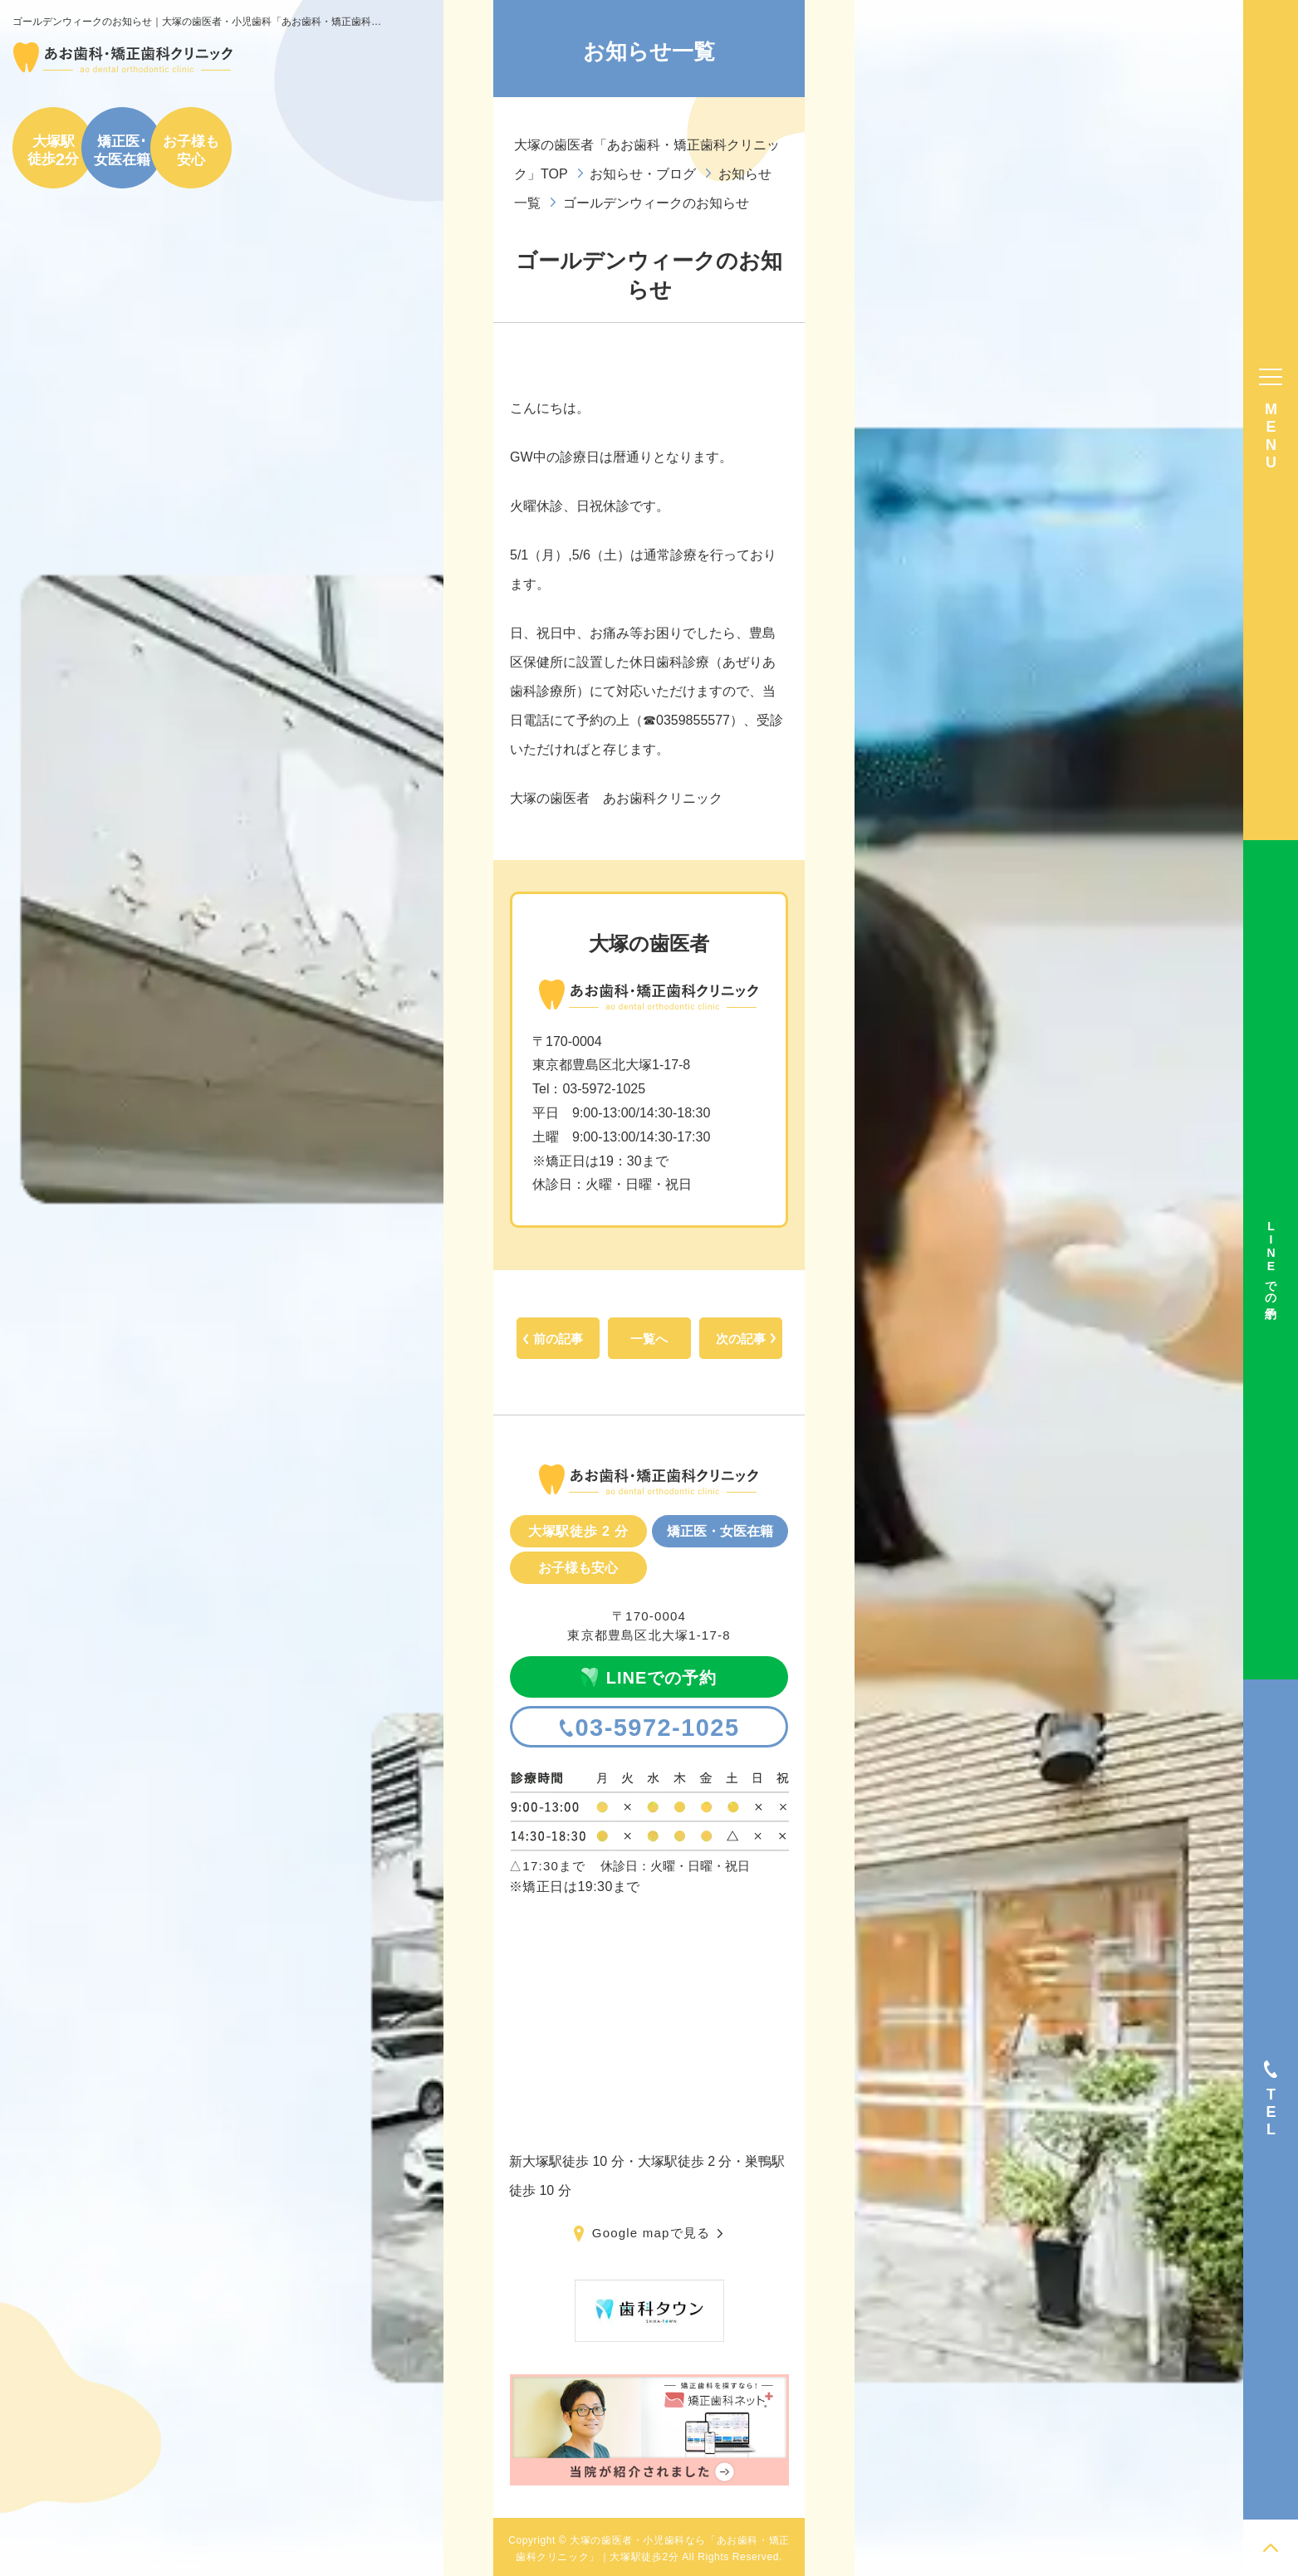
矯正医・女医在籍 (720, 1531)
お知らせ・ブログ (643, 174)
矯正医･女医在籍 (122, 150)
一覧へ (649, 1339)
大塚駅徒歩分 (53, 150)
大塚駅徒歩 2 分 (578, 1531)
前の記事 (558, 1339)
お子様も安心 (191, 150)
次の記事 (741, 1339)
